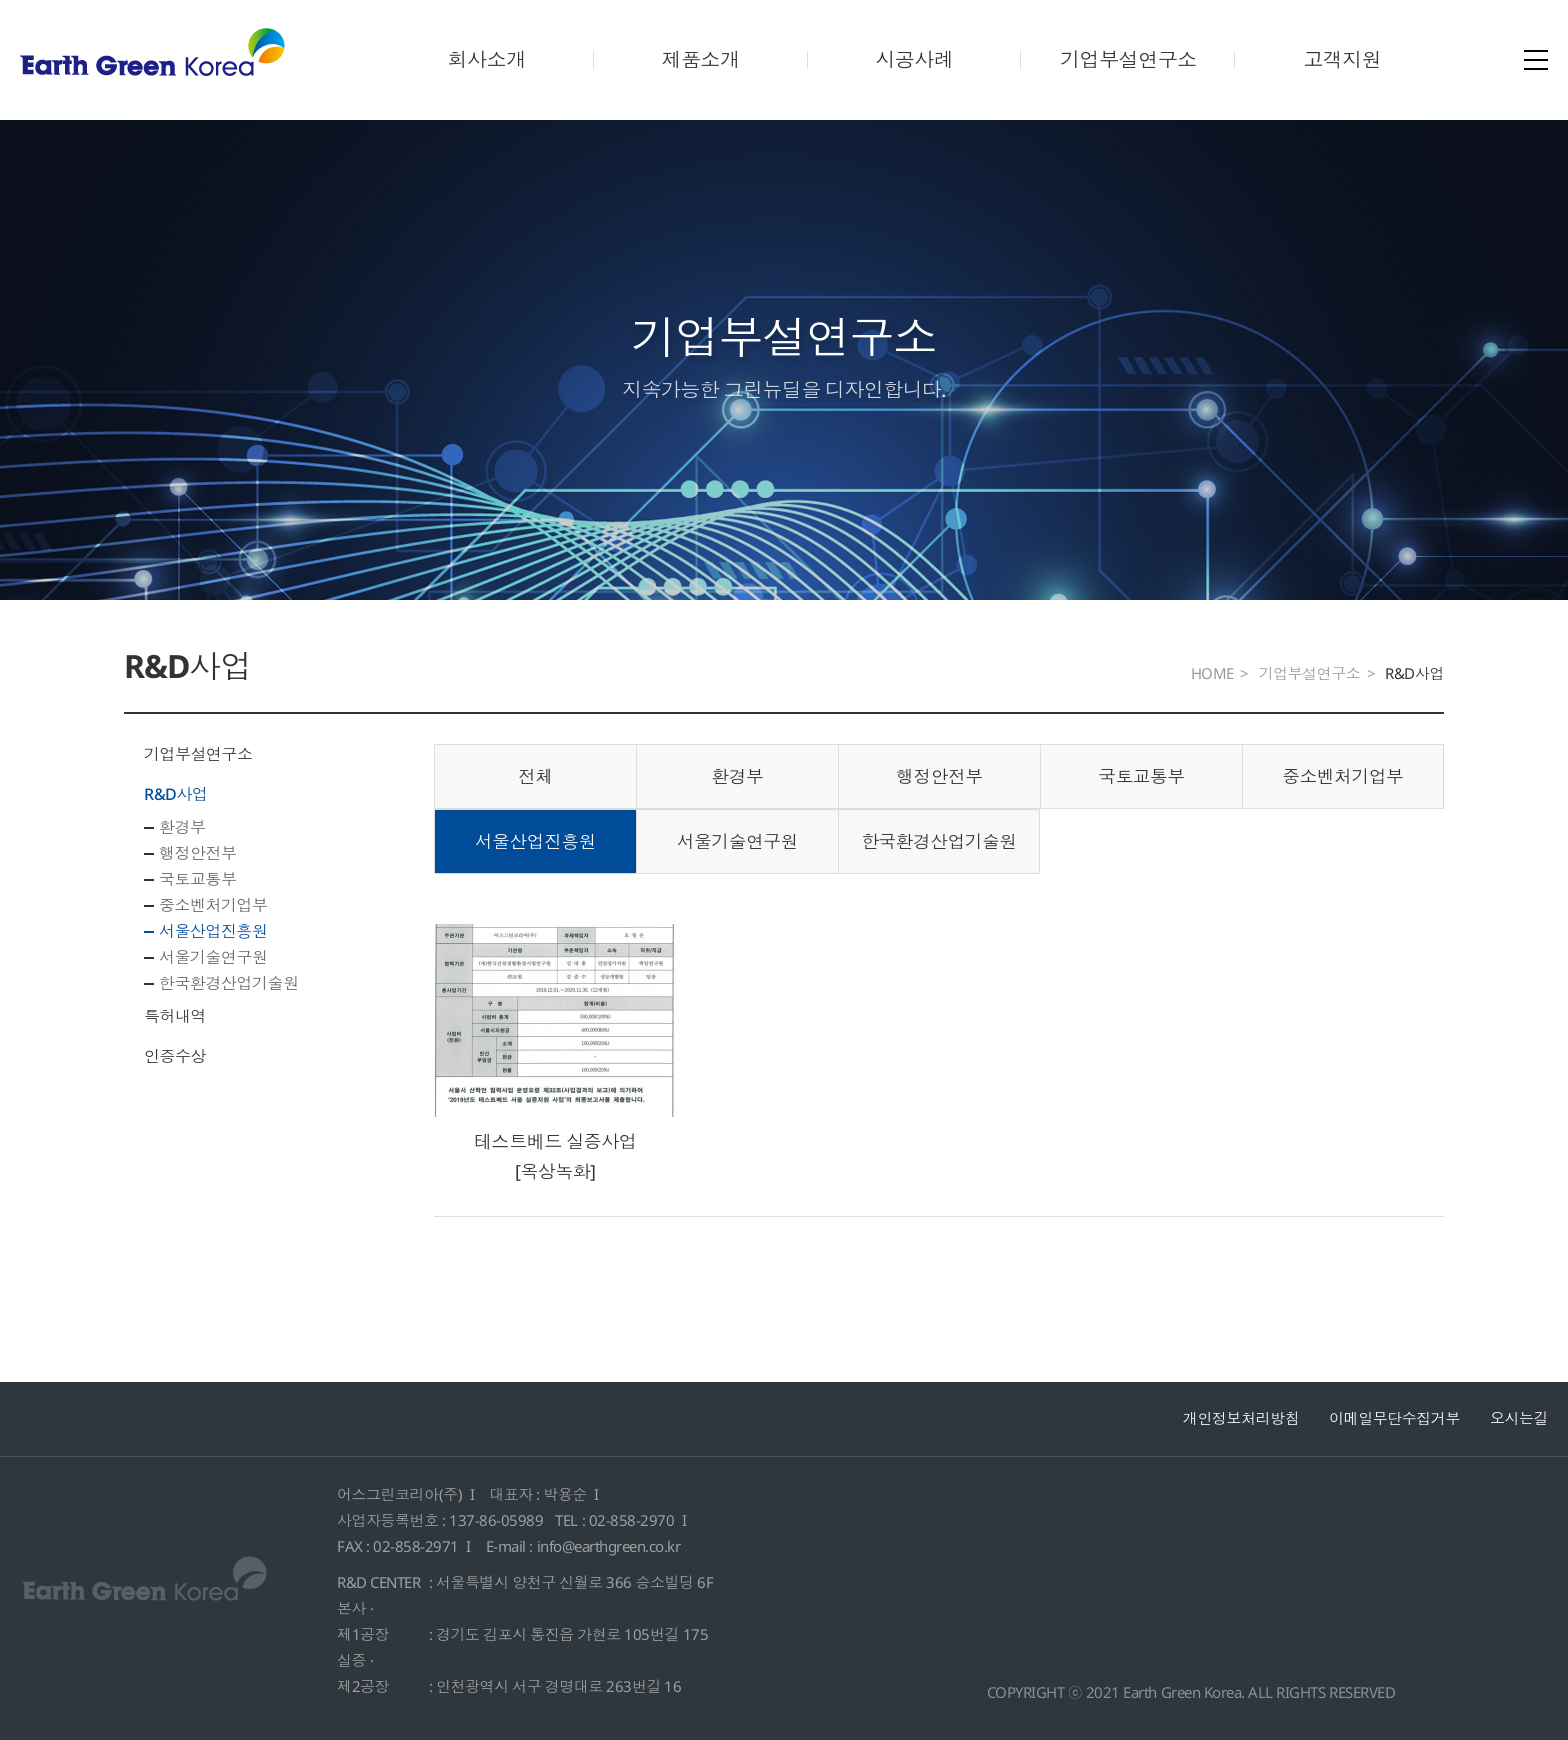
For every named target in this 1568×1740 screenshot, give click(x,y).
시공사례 (914, 59)
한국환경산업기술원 (229, 983)
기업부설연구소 (1128, 59)
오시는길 (1519, 1418)
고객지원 (1342, 59)
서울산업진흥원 (213, 931)
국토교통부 (198, 879)
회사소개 (487, 59)
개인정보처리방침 (1241, 1418)
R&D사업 (176, 794)
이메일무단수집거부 (1394, 1418)
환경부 (182, 827)
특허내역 (175, 1016)
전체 (535, 776)
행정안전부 (198, 853)
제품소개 (701, 59)
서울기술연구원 (213, 957)
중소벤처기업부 (213, 905)
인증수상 (175, 1056)
